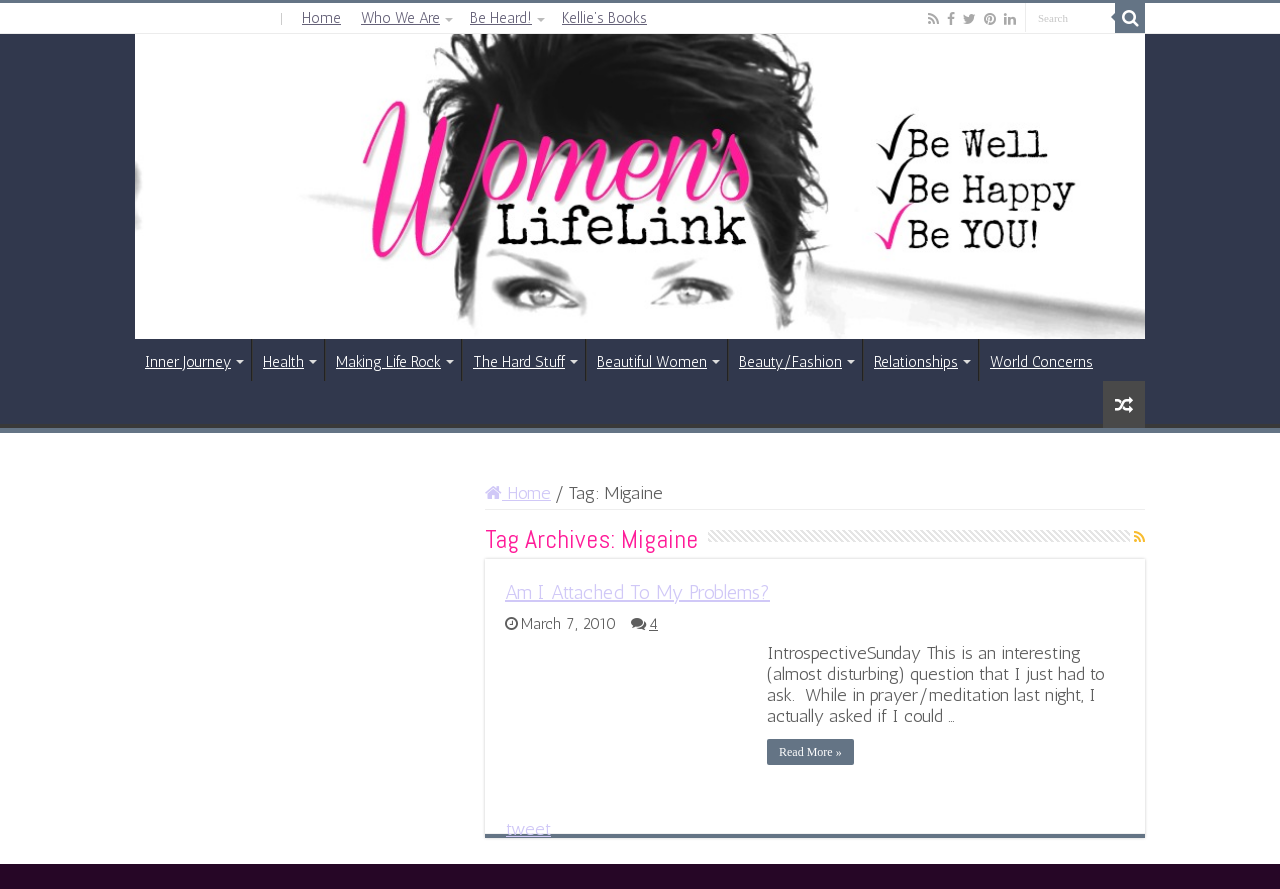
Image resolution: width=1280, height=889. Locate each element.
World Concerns (1041, 362)
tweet (528, 829)
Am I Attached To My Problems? (637, 592)
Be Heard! (501, 18)
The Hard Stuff (519, 362)
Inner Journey (188, 362)
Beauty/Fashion (790, 362)
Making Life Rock (388, 362)
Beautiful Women (652, 362)
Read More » (810, 752)
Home (321, 18)
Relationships (916, 362)
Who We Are (400, 18)
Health (283, 362)
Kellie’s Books (604, 18)
